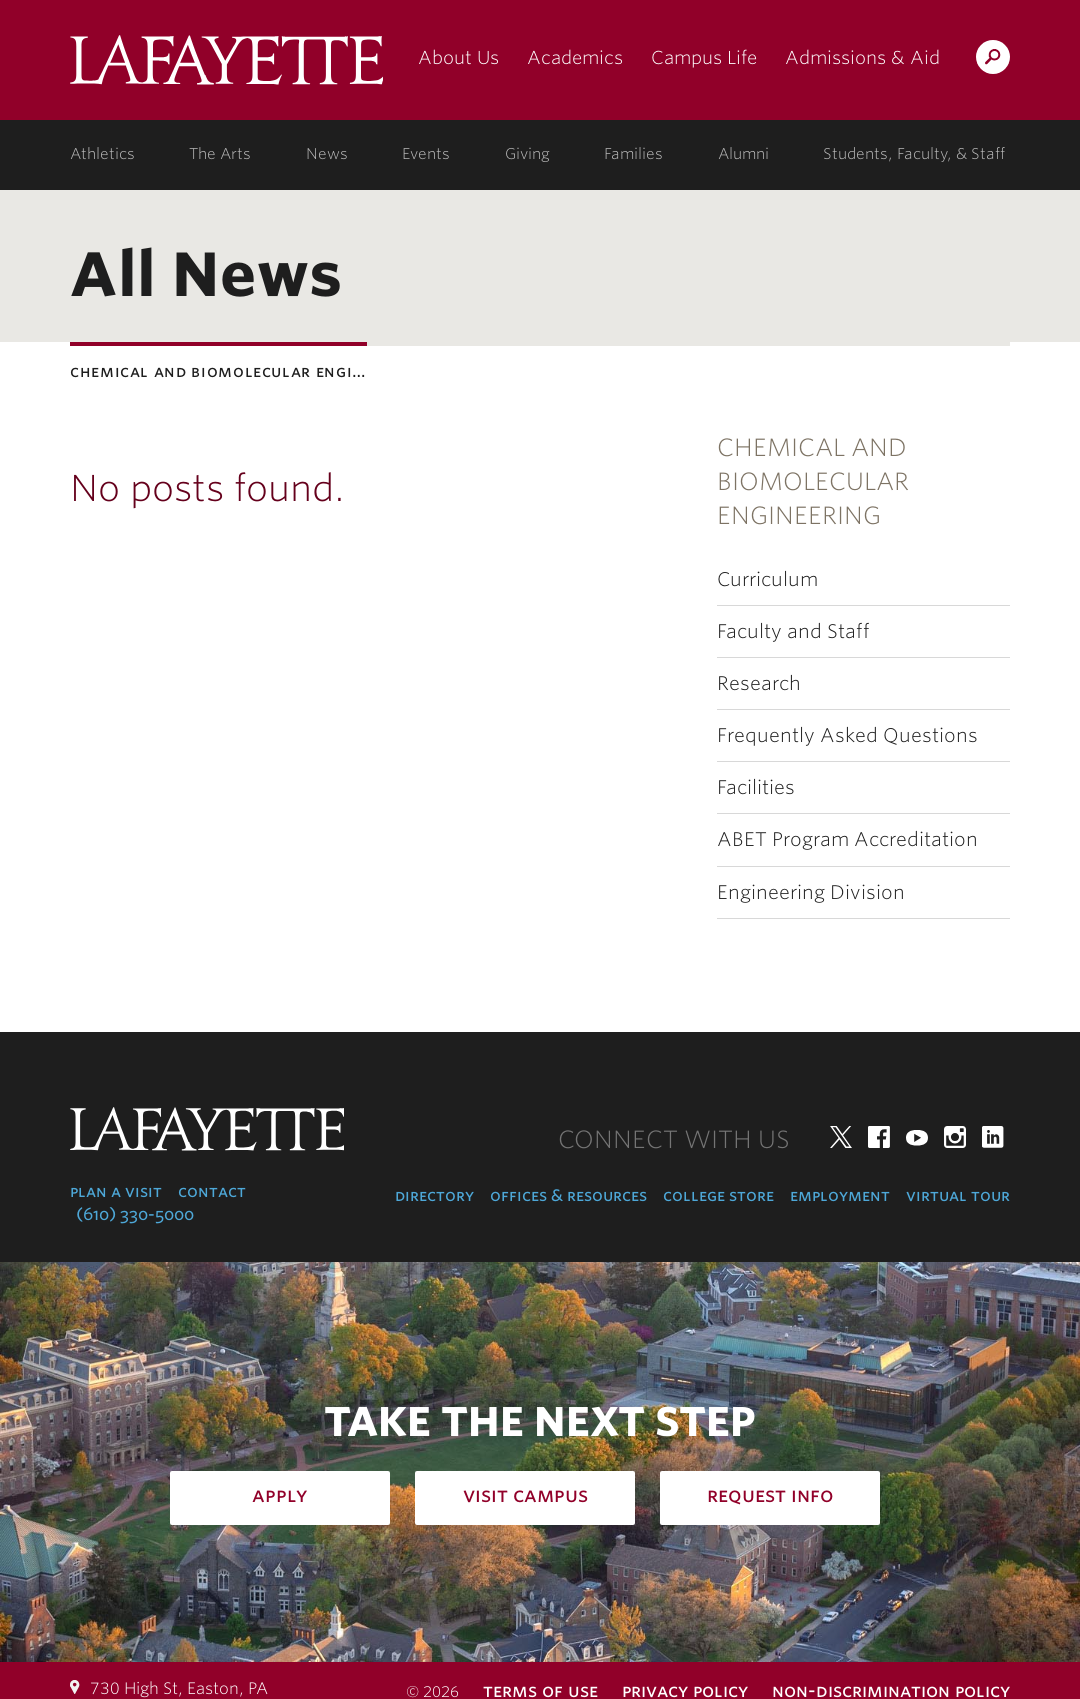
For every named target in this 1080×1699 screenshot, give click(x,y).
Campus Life (704, 57)
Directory (434, 1195)
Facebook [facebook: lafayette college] (879, 1137)
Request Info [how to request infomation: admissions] (770, 1495)
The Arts (220, 154)
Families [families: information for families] (633, 154)
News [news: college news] (327, 154)
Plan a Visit (116, 1191)
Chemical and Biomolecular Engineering (813, 482)
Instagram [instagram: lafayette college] (955, 1137)
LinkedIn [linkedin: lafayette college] (993, 1137)
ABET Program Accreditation (847, 839)
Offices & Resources (568, 1195)
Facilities (756, 787)
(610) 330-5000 (135, 1214)
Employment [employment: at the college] (840, 1195)
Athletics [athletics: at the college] (102, 154)
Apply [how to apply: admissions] (280, 1495)
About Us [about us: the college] (458, 57)
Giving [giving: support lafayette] (527, 154)
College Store (718, 1195)
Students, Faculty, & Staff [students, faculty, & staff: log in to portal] (914, 154)
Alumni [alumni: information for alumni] (743, 154)
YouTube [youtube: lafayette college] (917, 1137)
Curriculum (767, 579)
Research (759, 683)
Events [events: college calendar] (426, 154)
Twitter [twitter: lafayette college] (841, 1137)
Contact (212, 1191)
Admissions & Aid (862, 57)
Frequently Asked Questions (847, 735)
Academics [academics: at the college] (575, 57)
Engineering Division (811, 892)
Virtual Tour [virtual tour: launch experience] (958, 1195)
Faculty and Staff (793, 631)
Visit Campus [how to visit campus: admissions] (525, 1495)
